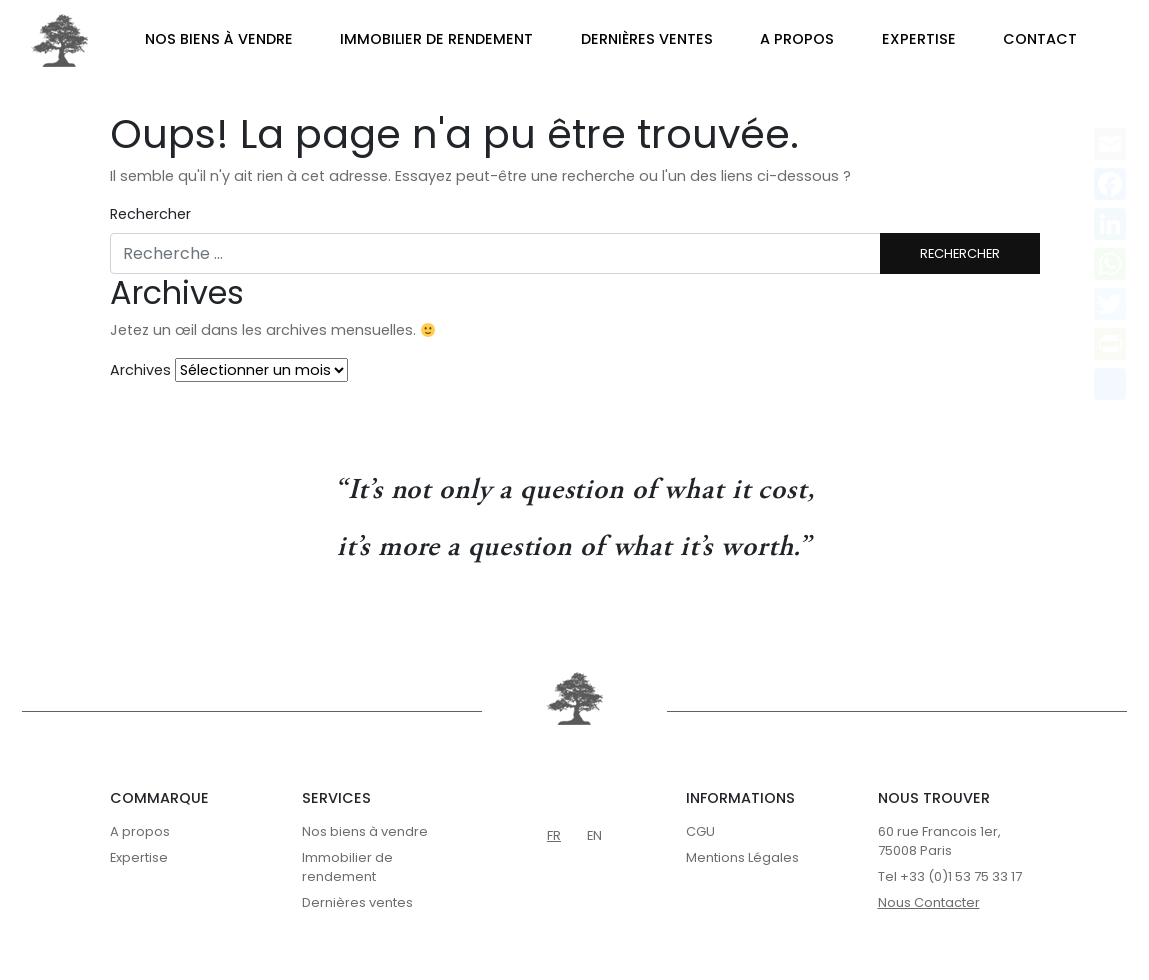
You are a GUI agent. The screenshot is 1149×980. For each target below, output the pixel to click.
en (594, 835)
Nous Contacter (929, 902)
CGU (700, 831)
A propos (797, 39)
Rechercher (150, 214)
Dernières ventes (647, 39)
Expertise (919, 39)
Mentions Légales (742, 857)
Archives (140, 370)
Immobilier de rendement (436, 39)
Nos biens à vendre (219, 39)
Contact (1040, 39)
